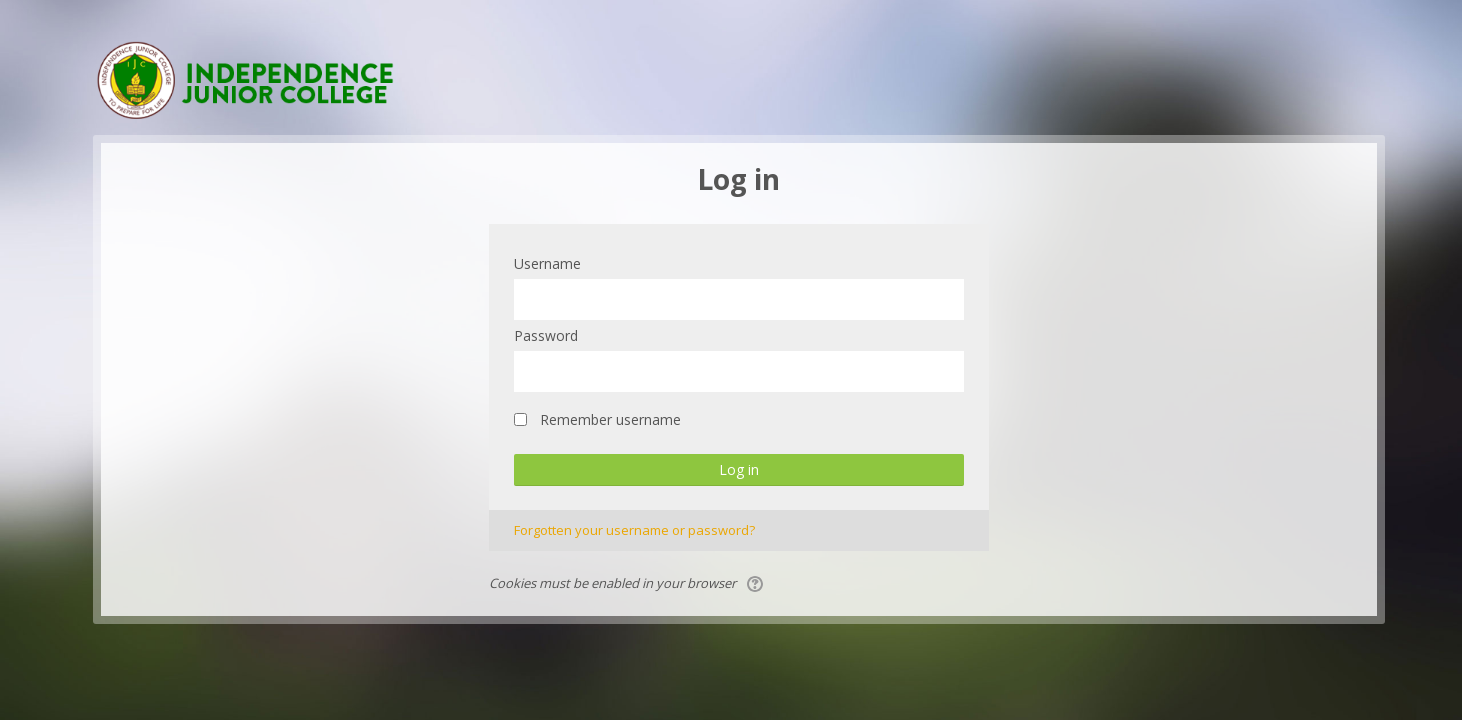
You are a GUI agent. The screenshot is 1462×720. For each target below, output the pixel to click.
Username (547, 263)
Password (546, 335)
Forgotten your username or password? (634, 530)
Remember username (610, 419)
